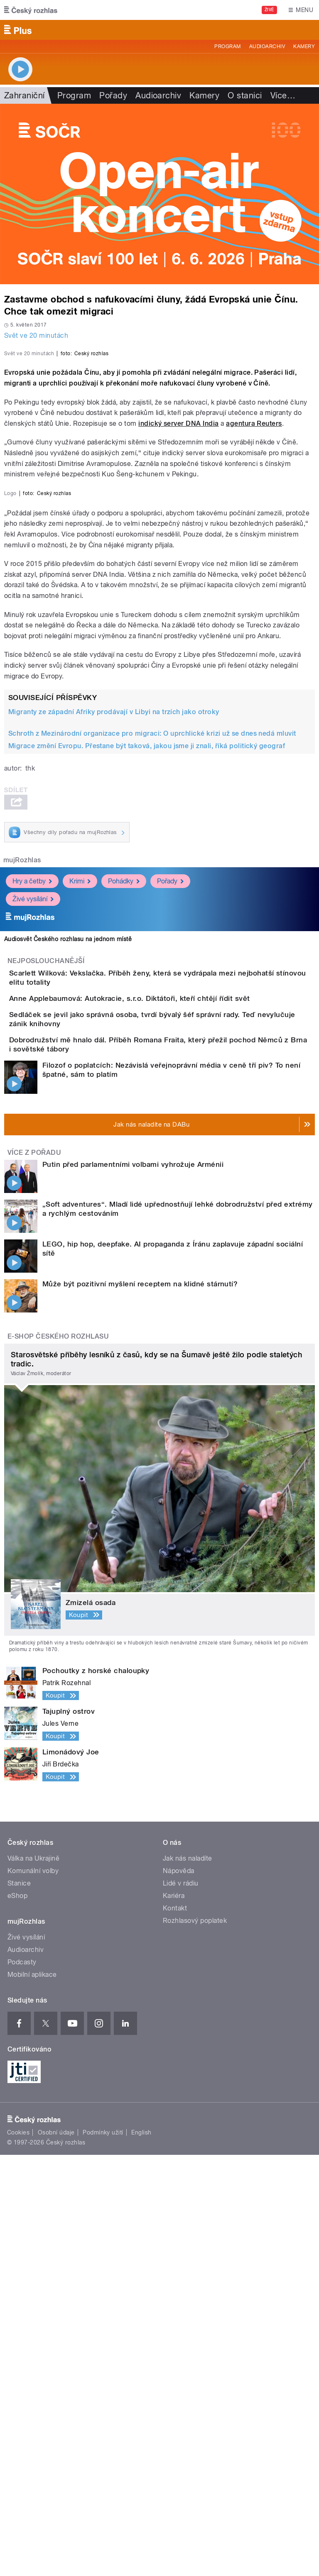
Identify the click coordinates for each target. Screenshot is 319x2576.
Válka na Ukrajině (33, 2279)
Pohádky (124, 1235)
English (141, 2553)
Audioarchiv (267, 46)
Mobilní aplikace (32, 2395)
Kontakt (175, 2329)
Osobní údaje (56, 2553)
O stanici (245, 95)
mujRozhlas (22, 1214)
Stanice (19, 2304)
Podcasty (22, 2383)
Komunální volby (33, 2291)
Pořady (113, 95)
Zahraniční (24, 95)
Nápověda (178, 2291)
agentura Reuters (254, 603)
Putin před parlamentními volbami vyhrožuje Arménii (132, 1585)
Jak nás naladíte (187, 2279)
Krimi (80, 1235)
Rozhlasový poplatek (195, 2341)
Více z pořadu (34, 1573)
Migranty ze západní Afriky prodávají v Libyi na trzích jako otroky (113, 1066)
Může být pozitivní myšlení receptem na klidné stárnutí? (140, 1704)
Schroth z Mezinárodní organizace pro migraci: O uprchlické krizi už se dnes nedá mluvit (152, 1087)
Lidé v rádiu (181, 2304)
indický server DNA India (178, 603)
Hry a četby (32, 1235)
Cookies (18, 2553)
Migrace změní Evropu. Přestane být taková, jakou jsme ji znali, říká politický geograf (146, 1100)
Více (282, 95)
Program (227, 46)
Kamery (304, 46)
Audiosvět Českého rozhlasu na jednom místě (68, 1293)
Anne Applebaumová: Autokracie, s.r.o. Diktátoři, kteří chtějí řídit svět (162, 1366)
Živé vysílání (33, 1253)
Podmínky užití (103, 2553)
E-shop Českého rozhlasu (58, 1757)
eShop (17, 2316)
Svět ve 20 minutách (36, 335)
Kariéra (173, 2316)
